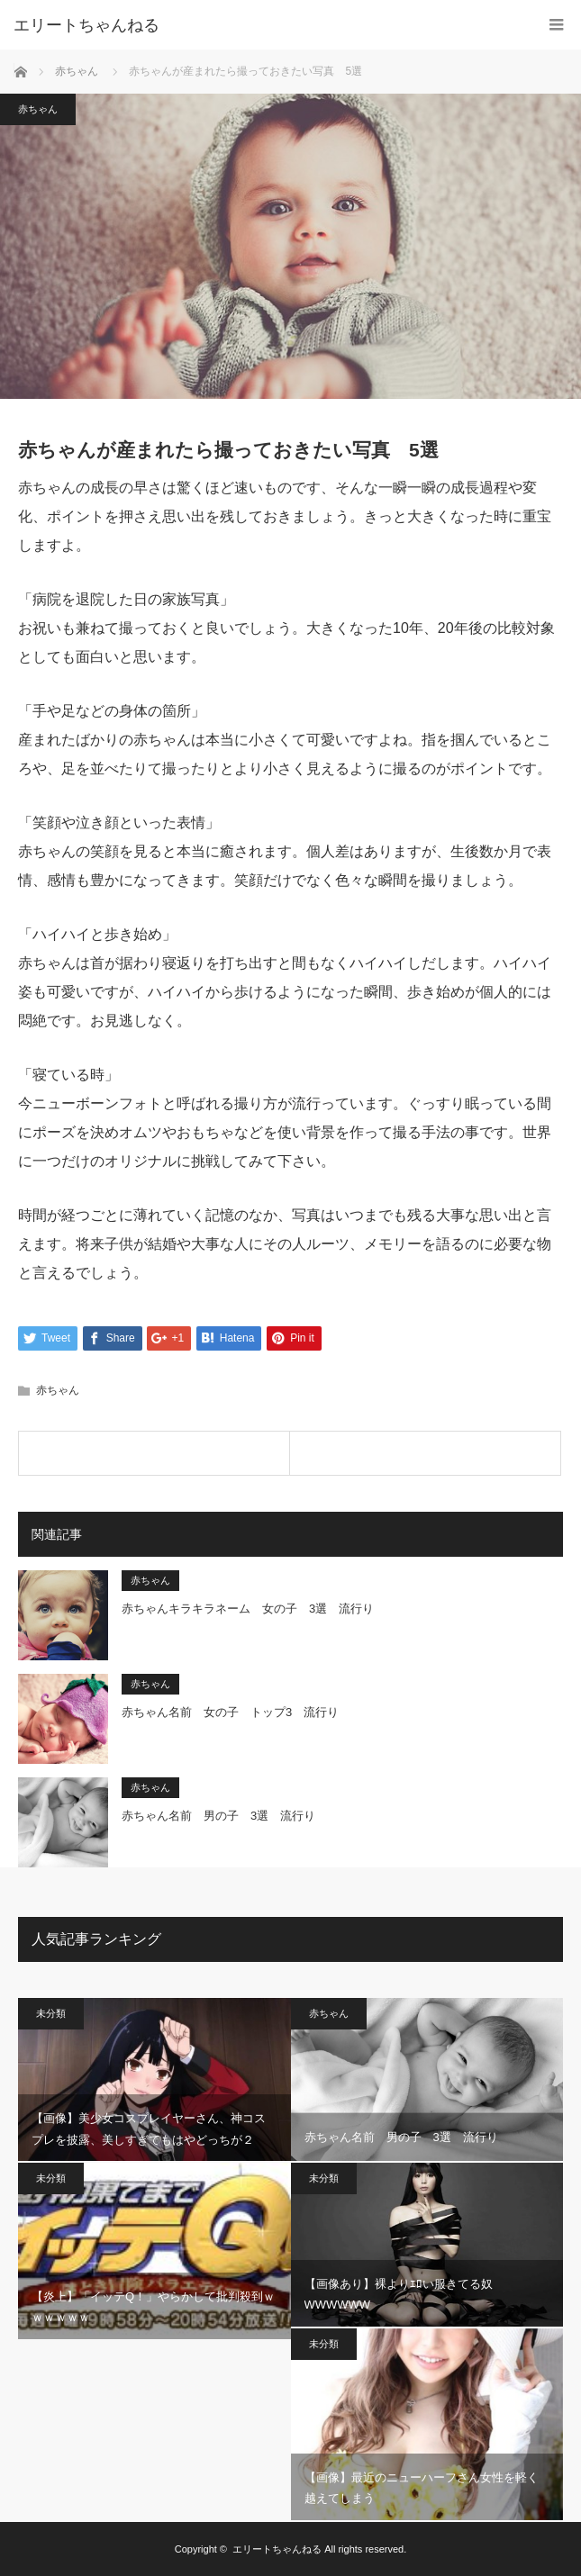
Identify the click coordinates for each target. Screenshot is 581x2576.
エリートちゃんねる (86, 25)
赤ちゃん (76, 71)
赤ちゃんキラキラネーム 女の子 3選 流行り (248, 1609)
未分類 (51, 2013)
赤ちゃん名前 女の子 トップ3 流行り (230, 1713)
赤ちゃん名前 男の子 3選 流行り (218, 1816)
